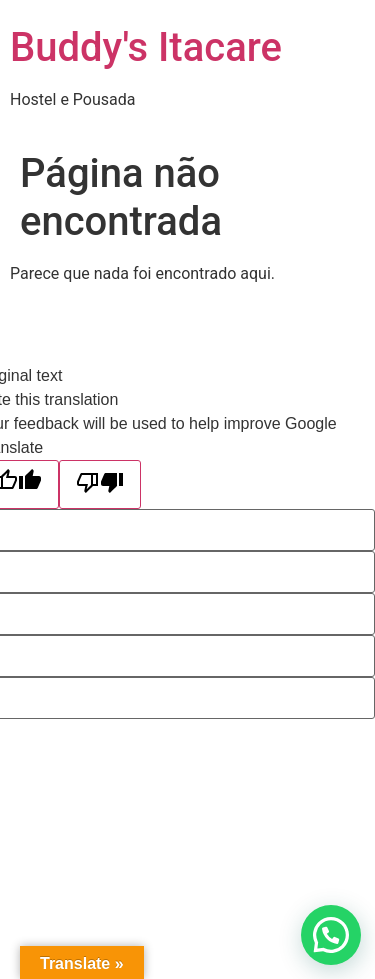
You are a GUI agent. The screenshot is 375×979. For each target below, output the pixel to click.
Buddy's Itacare (146, 47)
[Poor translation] (100, 484)
